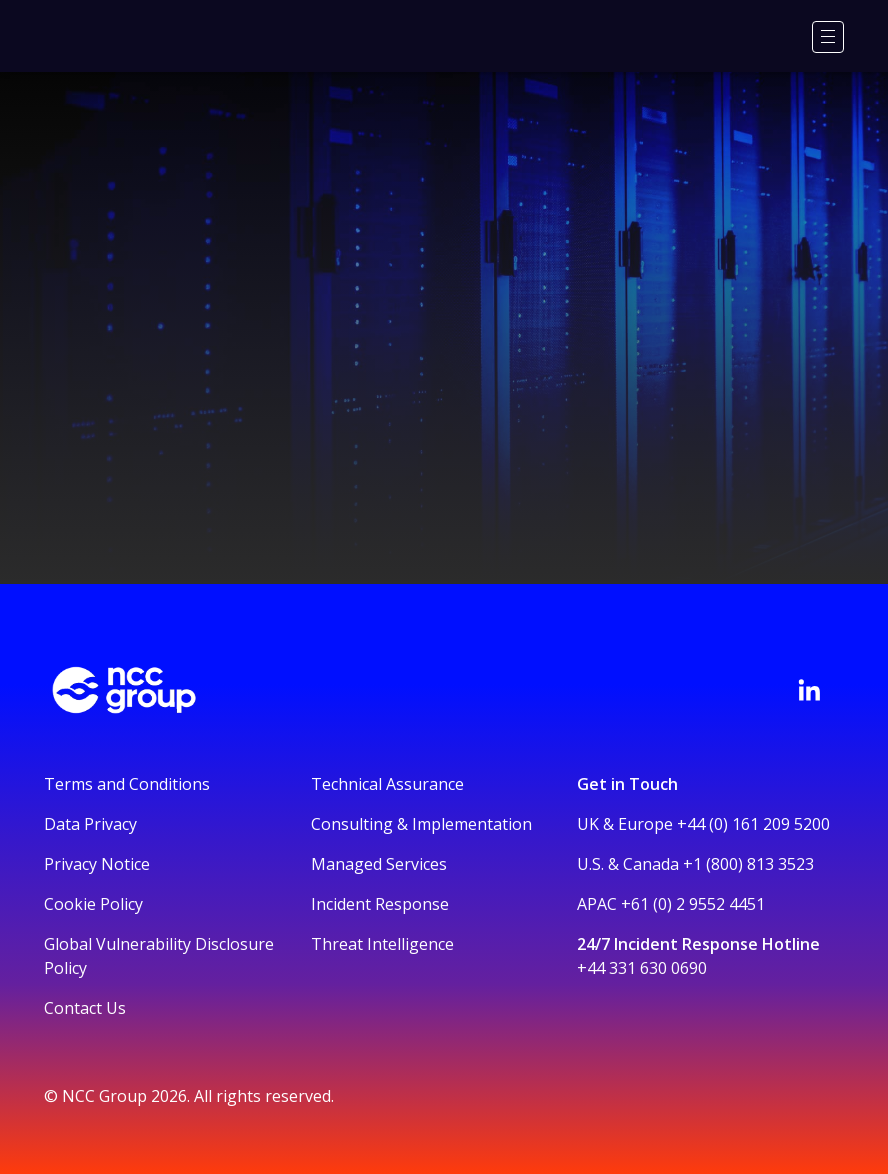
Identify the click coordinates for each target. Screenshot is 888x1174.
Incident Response (380, 904)
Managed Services (379, 864)
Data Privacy (90, 824)
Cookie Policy (93, 904)
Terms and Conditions (127, 784)
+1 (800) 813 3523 (748, 864)
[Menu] (828, 37)
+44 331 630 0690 (642, 968)
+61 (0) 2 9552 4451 (693, 904)
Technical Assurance (387, 784)
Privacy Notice (97, 864)
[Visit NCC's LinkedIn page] (809, 690)
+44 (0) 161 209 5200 (753, 824)
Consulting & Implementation (421, 824)
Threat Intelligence (382, 944)
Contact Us (85, 1008)
